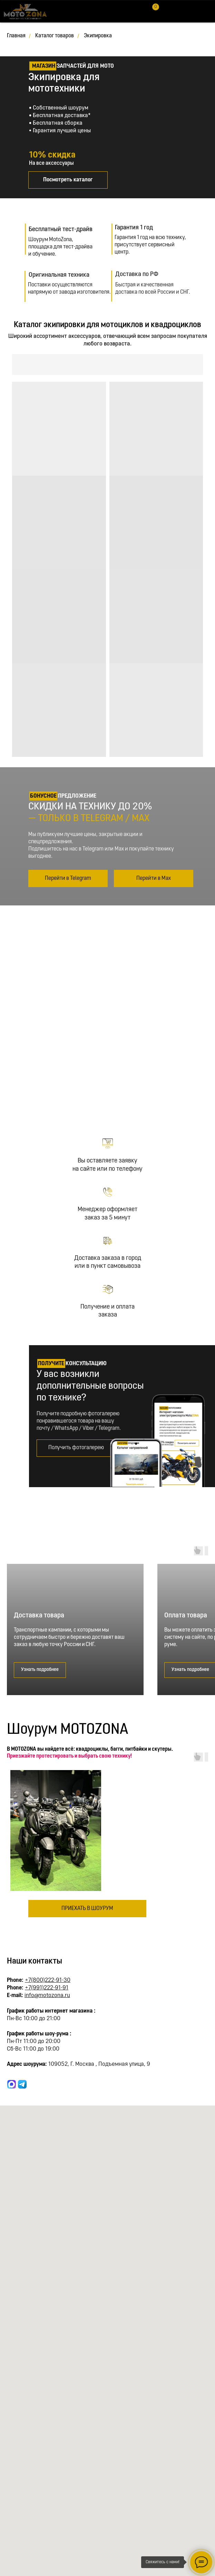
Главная (16, 36)
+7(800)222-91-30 (47, 1980)
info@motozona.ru (47, 1995)
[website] (11, 2084)
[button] (76, 1448)
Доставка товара (39, 1615)
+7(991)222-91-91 (46, 1988)
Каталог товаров (54, 36)
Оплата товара (185, 1615)
